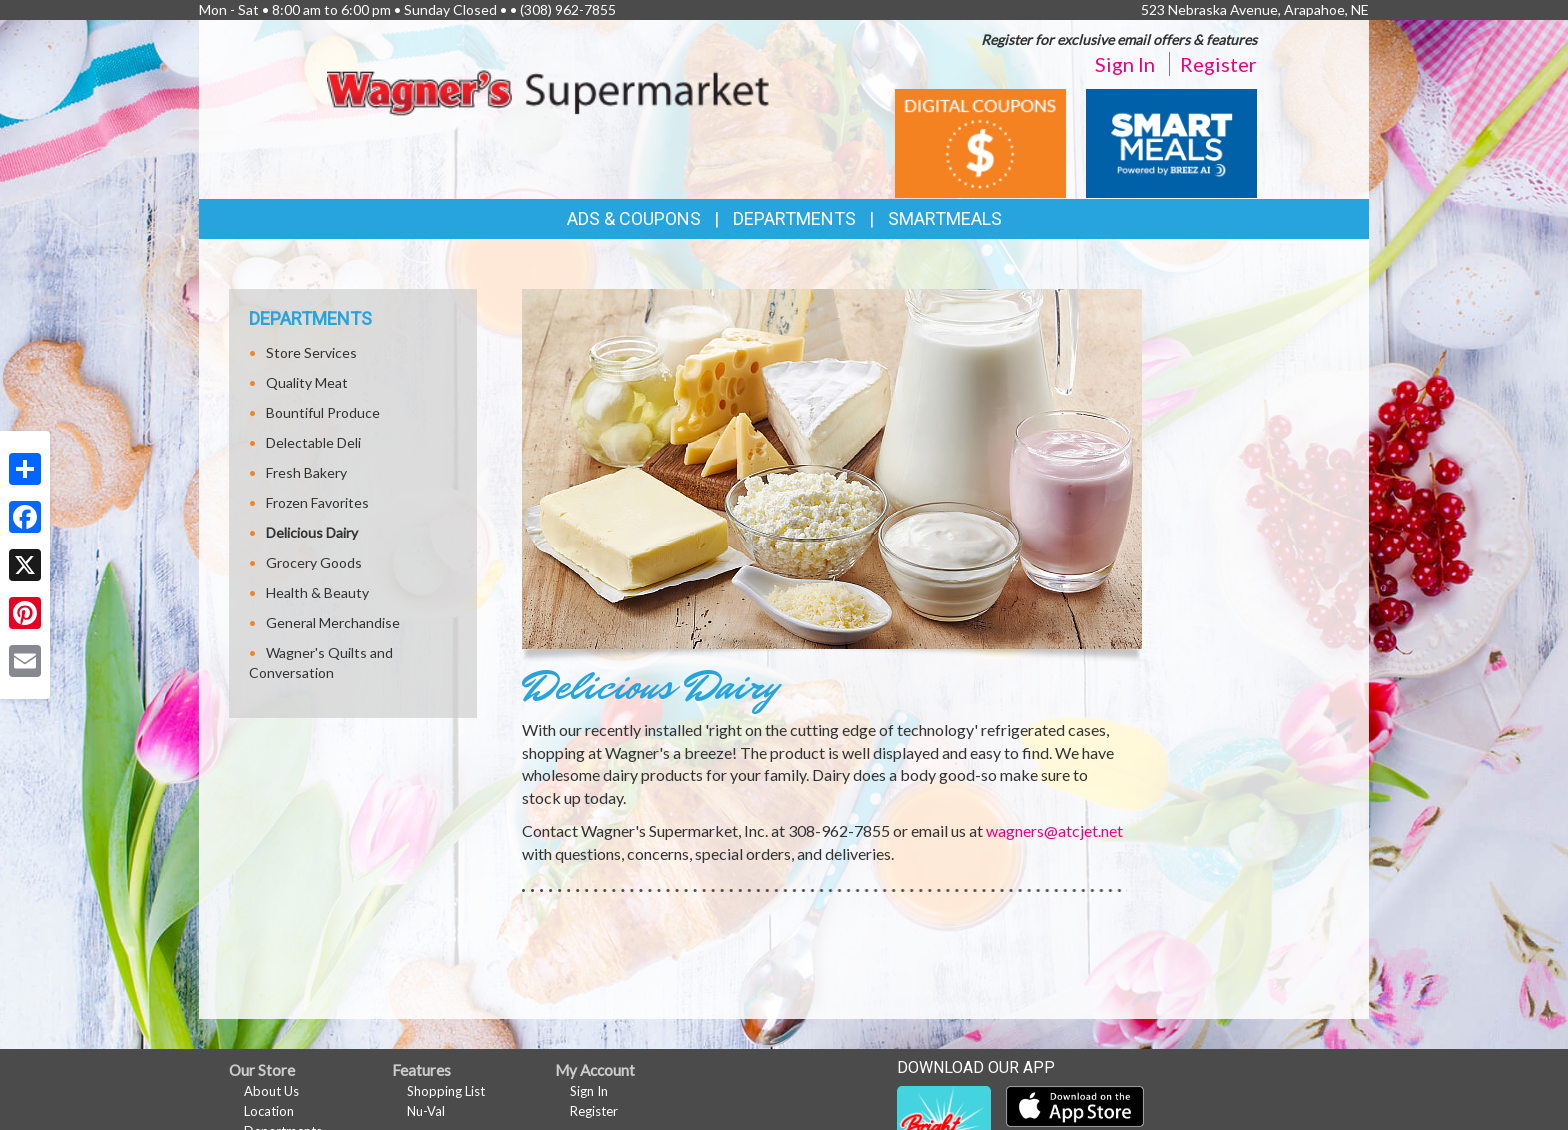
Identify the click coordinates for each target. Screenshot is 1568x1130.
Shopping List (446, 1091)
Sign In (1125, 64)
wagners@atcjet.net (1054, 830)
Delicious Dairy (312, 532)
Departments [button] (794, 218)
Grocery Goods (314, 562)
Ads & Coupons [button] (634, 218)
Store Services (311, 352)
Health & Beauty (317, 592)
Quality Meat (307, 382)
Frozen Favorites (317, 502)
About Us (271, 1091)
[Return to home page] (548, 89)
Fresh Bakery (306, 472)
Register (1218, 64)
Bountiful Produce (323, 412)
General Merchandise (333, 622)
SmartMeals (945, 218)
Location (269, 1111)
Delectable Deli (313, 442)
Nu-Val (426, 1111)
